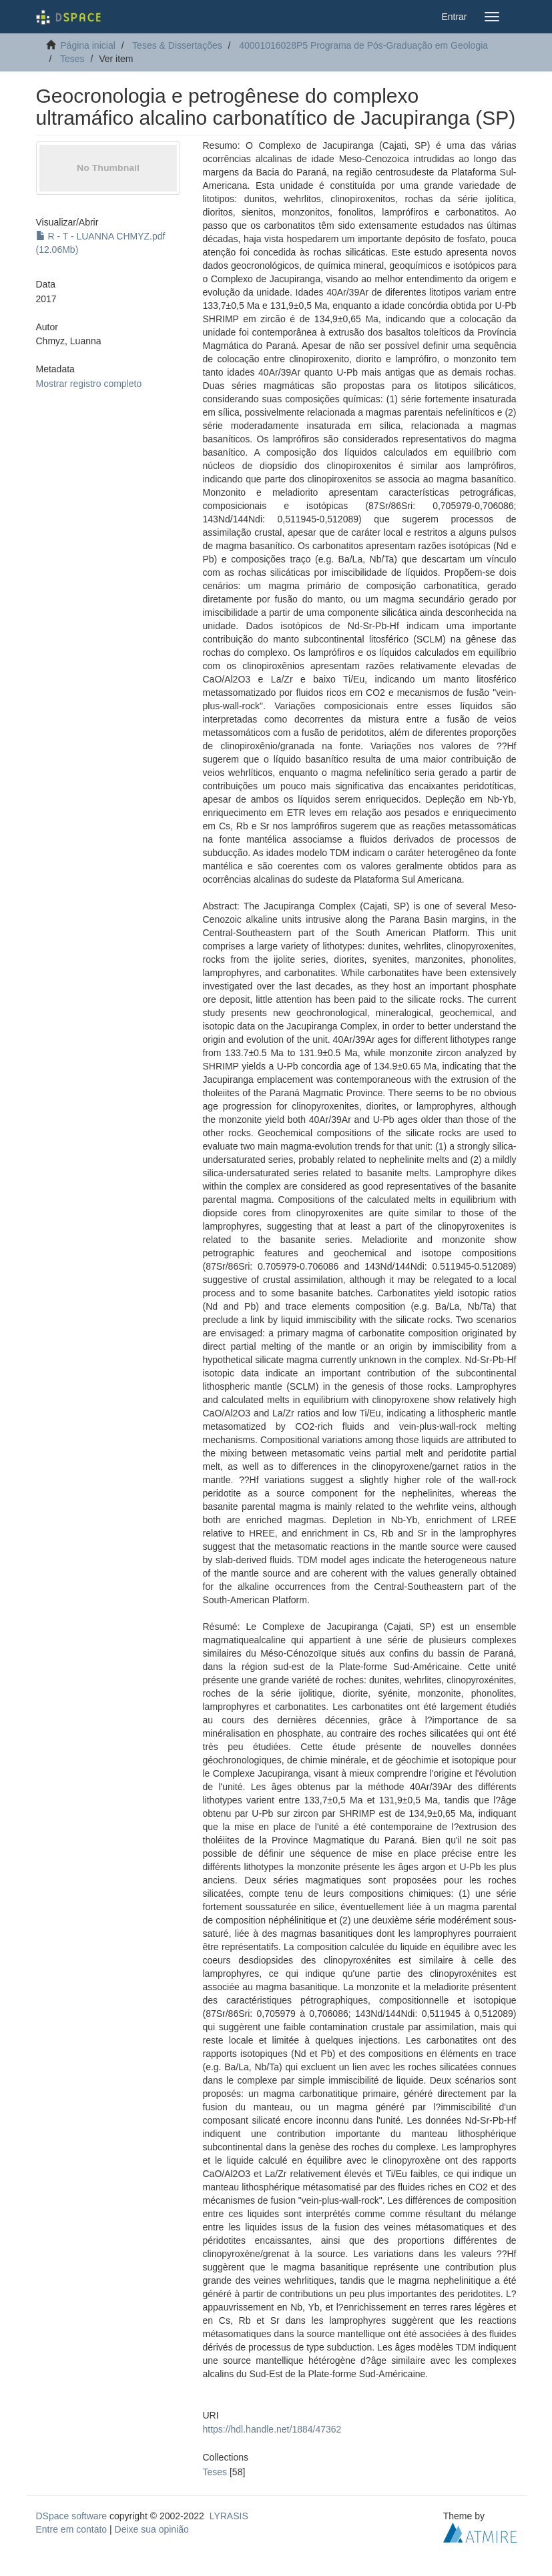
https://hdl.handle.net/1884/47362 (272, 2429)
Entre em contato (71, 2529)
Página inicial (87, 45)
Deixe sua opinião (152, 2529)
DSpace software (71, 2516)
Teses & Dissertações (177, 45)
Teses (72, 58)
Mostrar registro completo (89, 383)
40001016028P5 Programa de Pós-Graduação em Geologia (363, 45)
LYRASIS (229, 2516)
